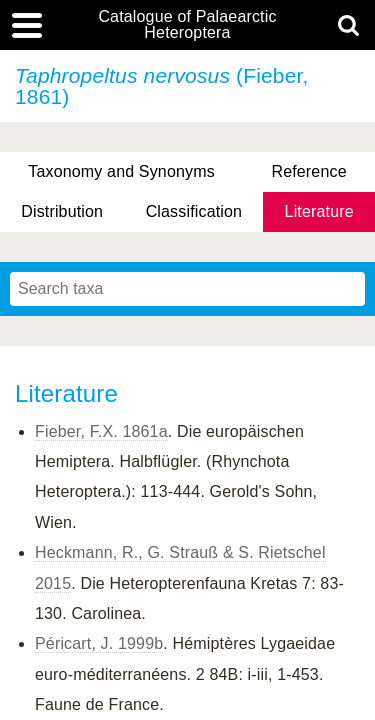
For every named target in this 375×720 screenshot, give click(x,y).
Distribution (62, 211)
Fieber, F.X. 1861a (101, 431)
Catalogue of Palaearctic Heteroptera (187, 25)
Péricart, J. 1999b (99, 643)
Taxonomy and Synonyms (121, 171)
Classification (194, 211)
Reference (308, 171)
